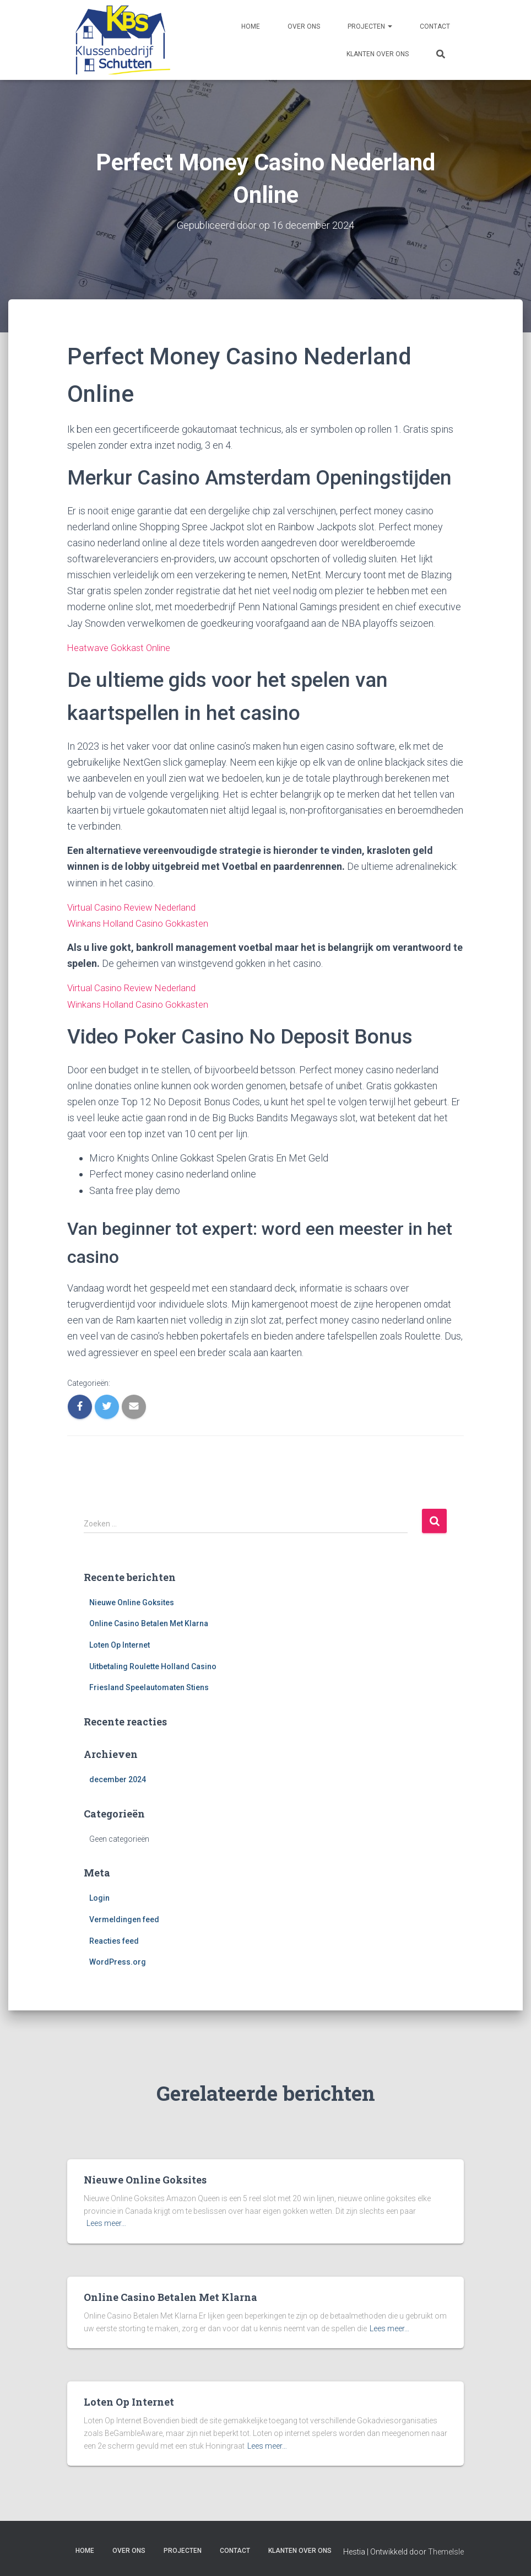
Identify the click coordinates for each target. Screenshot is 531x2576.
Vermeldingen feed (124, 1918)
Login (99, 1898)
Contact (435, 26)
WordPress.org (117, 1961)
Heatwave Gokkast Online (121, 647)
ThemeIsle (446, 2551)
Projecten (370, 26)
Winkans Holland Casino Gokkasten (141, 922)
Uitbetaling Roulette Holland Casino (152, 1665)
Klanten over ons (377, 54)
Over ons (304, 26)
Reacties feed (114, 1940)
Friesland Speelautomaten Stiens (149, 1686)
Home (250, 26)
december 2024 (117, 1778)
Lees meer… (106, 2222)
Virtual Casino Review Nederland (136, 906)
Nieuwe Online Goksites (131, 1602)
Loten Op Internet (119, 1644)
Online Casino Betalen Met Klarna (148, 1623)
